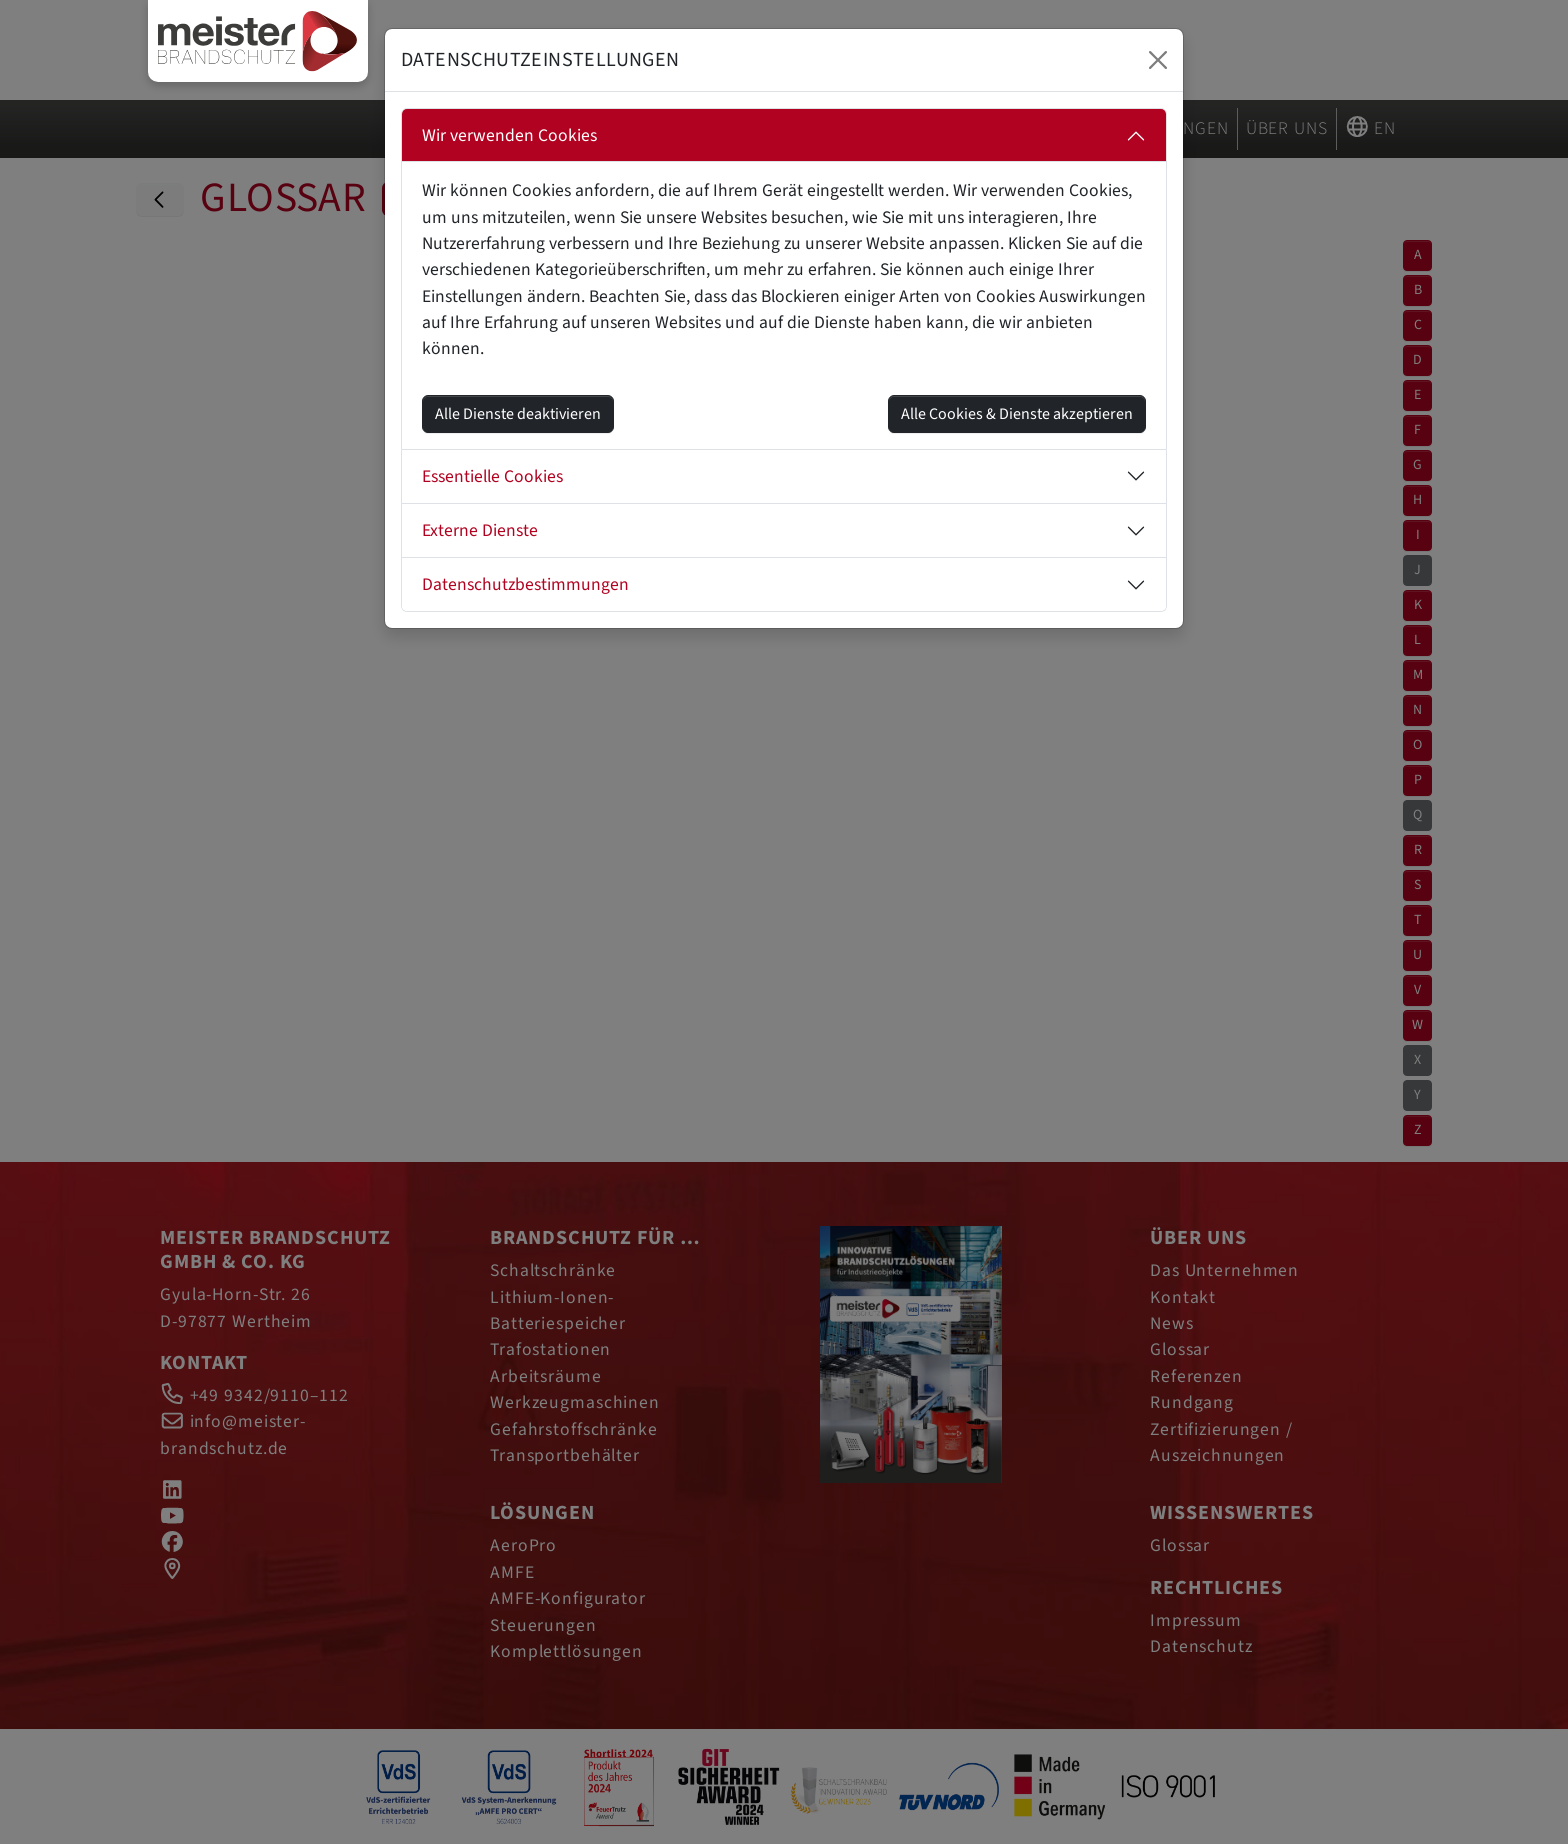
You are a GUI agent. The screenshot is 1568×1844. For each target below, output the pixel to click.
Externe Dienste (480, 530)
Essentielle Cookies (492, 476)
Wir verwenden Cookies (509, 135)
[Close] (1158, 60)
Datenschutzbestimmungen (525, 584)
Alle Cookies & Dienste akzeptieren (1017, 414)
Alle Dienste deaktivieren (518, 414)
